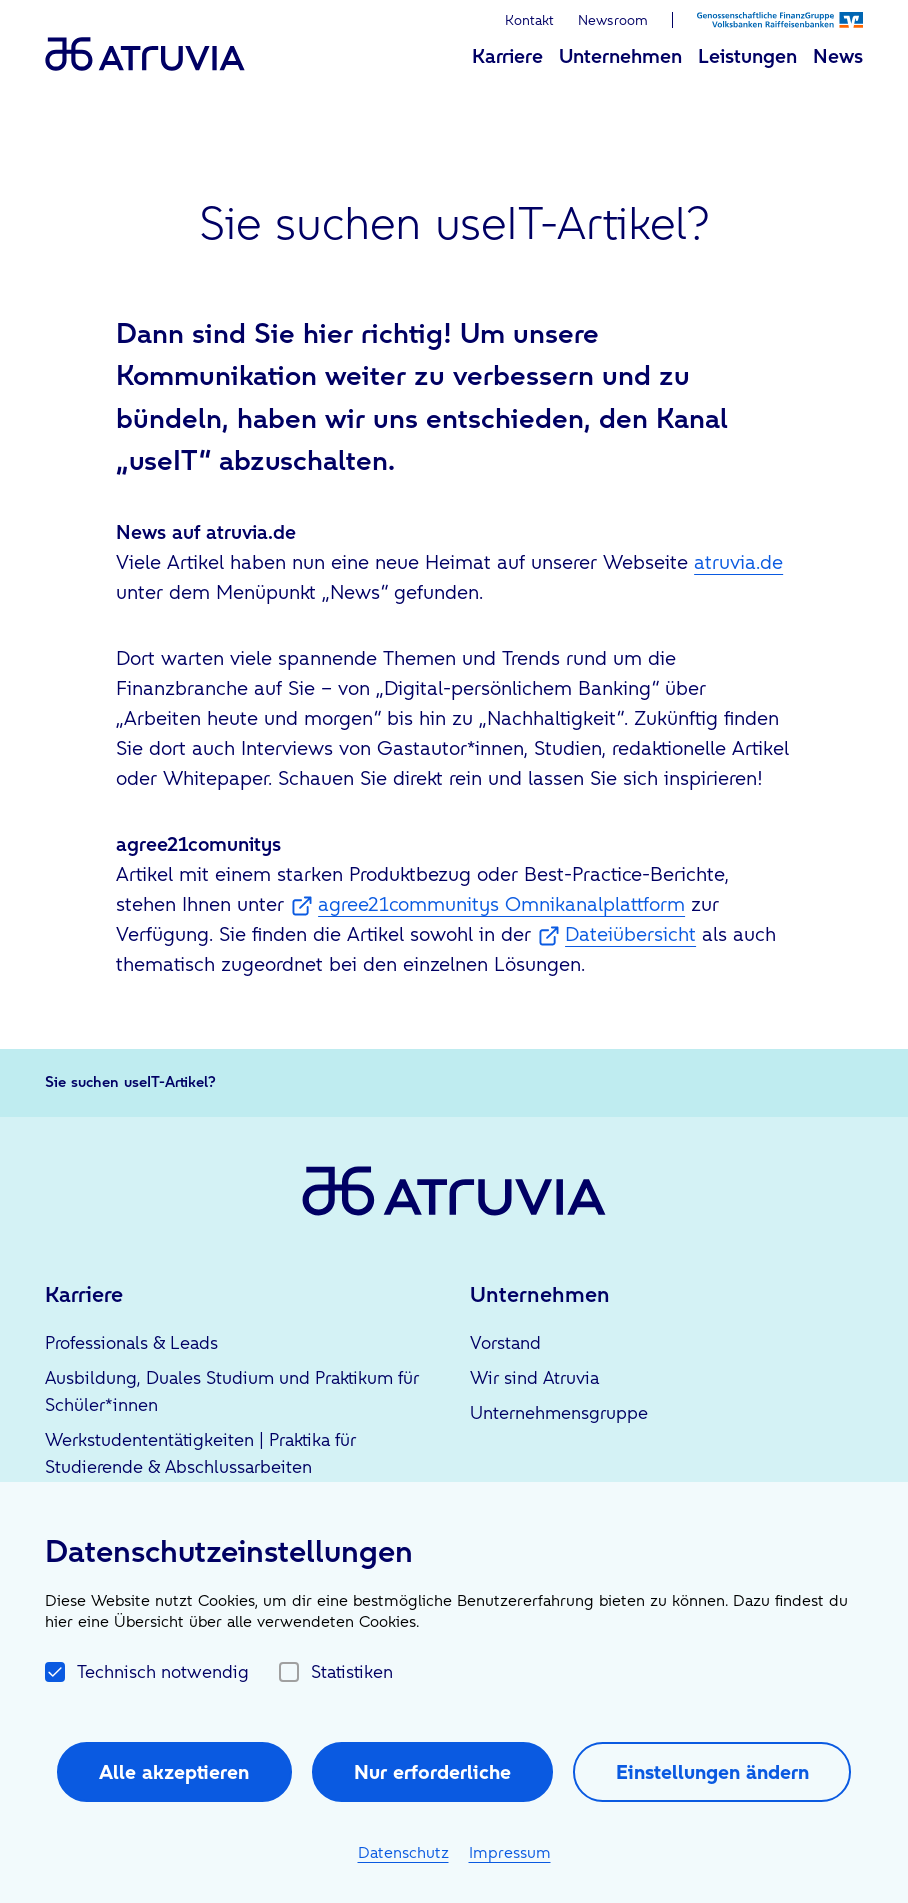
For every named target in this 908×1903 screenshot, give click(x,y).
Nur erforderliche (432, 1772)
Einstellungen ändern (712, 1772)
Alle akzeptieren (174, 1772)
